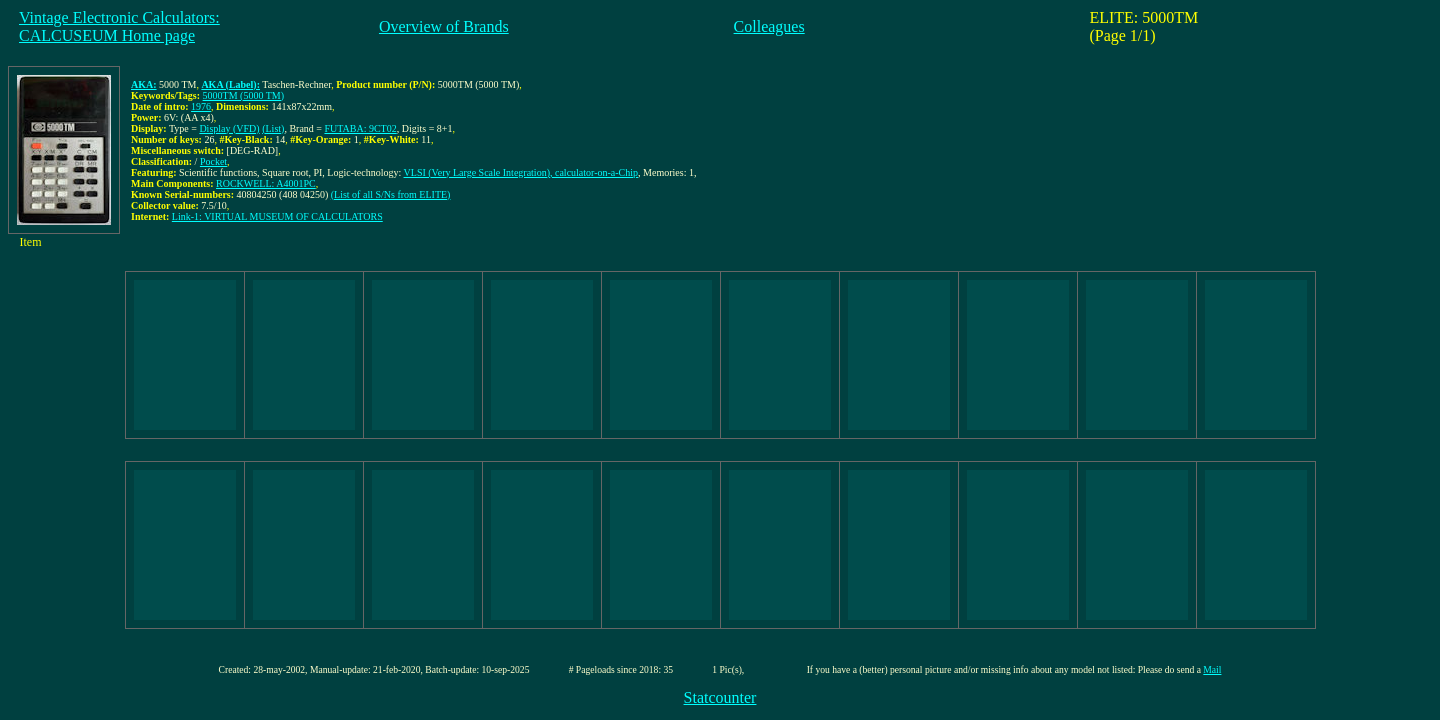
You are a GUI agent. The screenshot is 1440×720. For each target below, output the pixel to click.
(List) (273, 128)
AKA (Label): (230, 84)
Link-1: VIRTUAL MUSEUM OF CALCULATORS (277, 216)
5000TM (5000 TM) (243, 95)
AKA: (144, 84)
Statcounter (720, 697)
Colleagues (769, 26)
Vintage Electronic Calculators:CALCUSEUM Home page (119, 26)
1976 (201, 106)
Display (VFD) (229, 128)
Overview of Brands (444, 26)
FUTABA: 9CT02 (360, 128)
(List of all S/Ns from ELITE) (391, 194)
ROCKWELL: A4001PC (266, 183)
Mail (1212, 669)
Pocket (213, 161)
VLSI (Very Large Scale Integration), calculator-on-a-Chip (521, 172)
